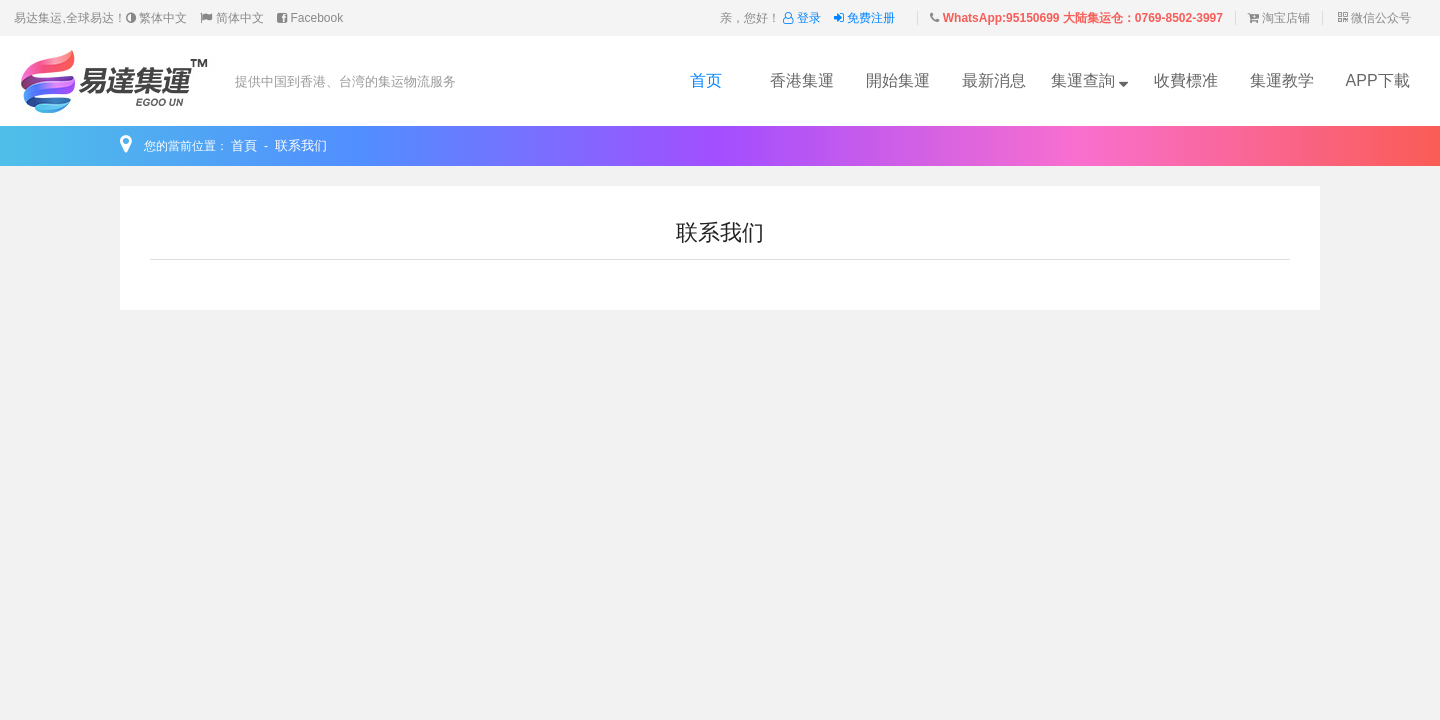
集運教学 (1282, 80)
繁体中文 (156, 18)
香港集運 (802, 80)
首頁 (244, 145)
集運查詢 (1089, 80)
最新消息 (994, 80)
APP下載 (1378, 80)
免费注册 (864, 18)
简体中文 (231, 18)
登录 (803, 18)
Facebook (310, 18)
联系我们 (301, 145)
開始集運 (898, 80)
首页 (706, 80)
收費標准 (1186, 80)
